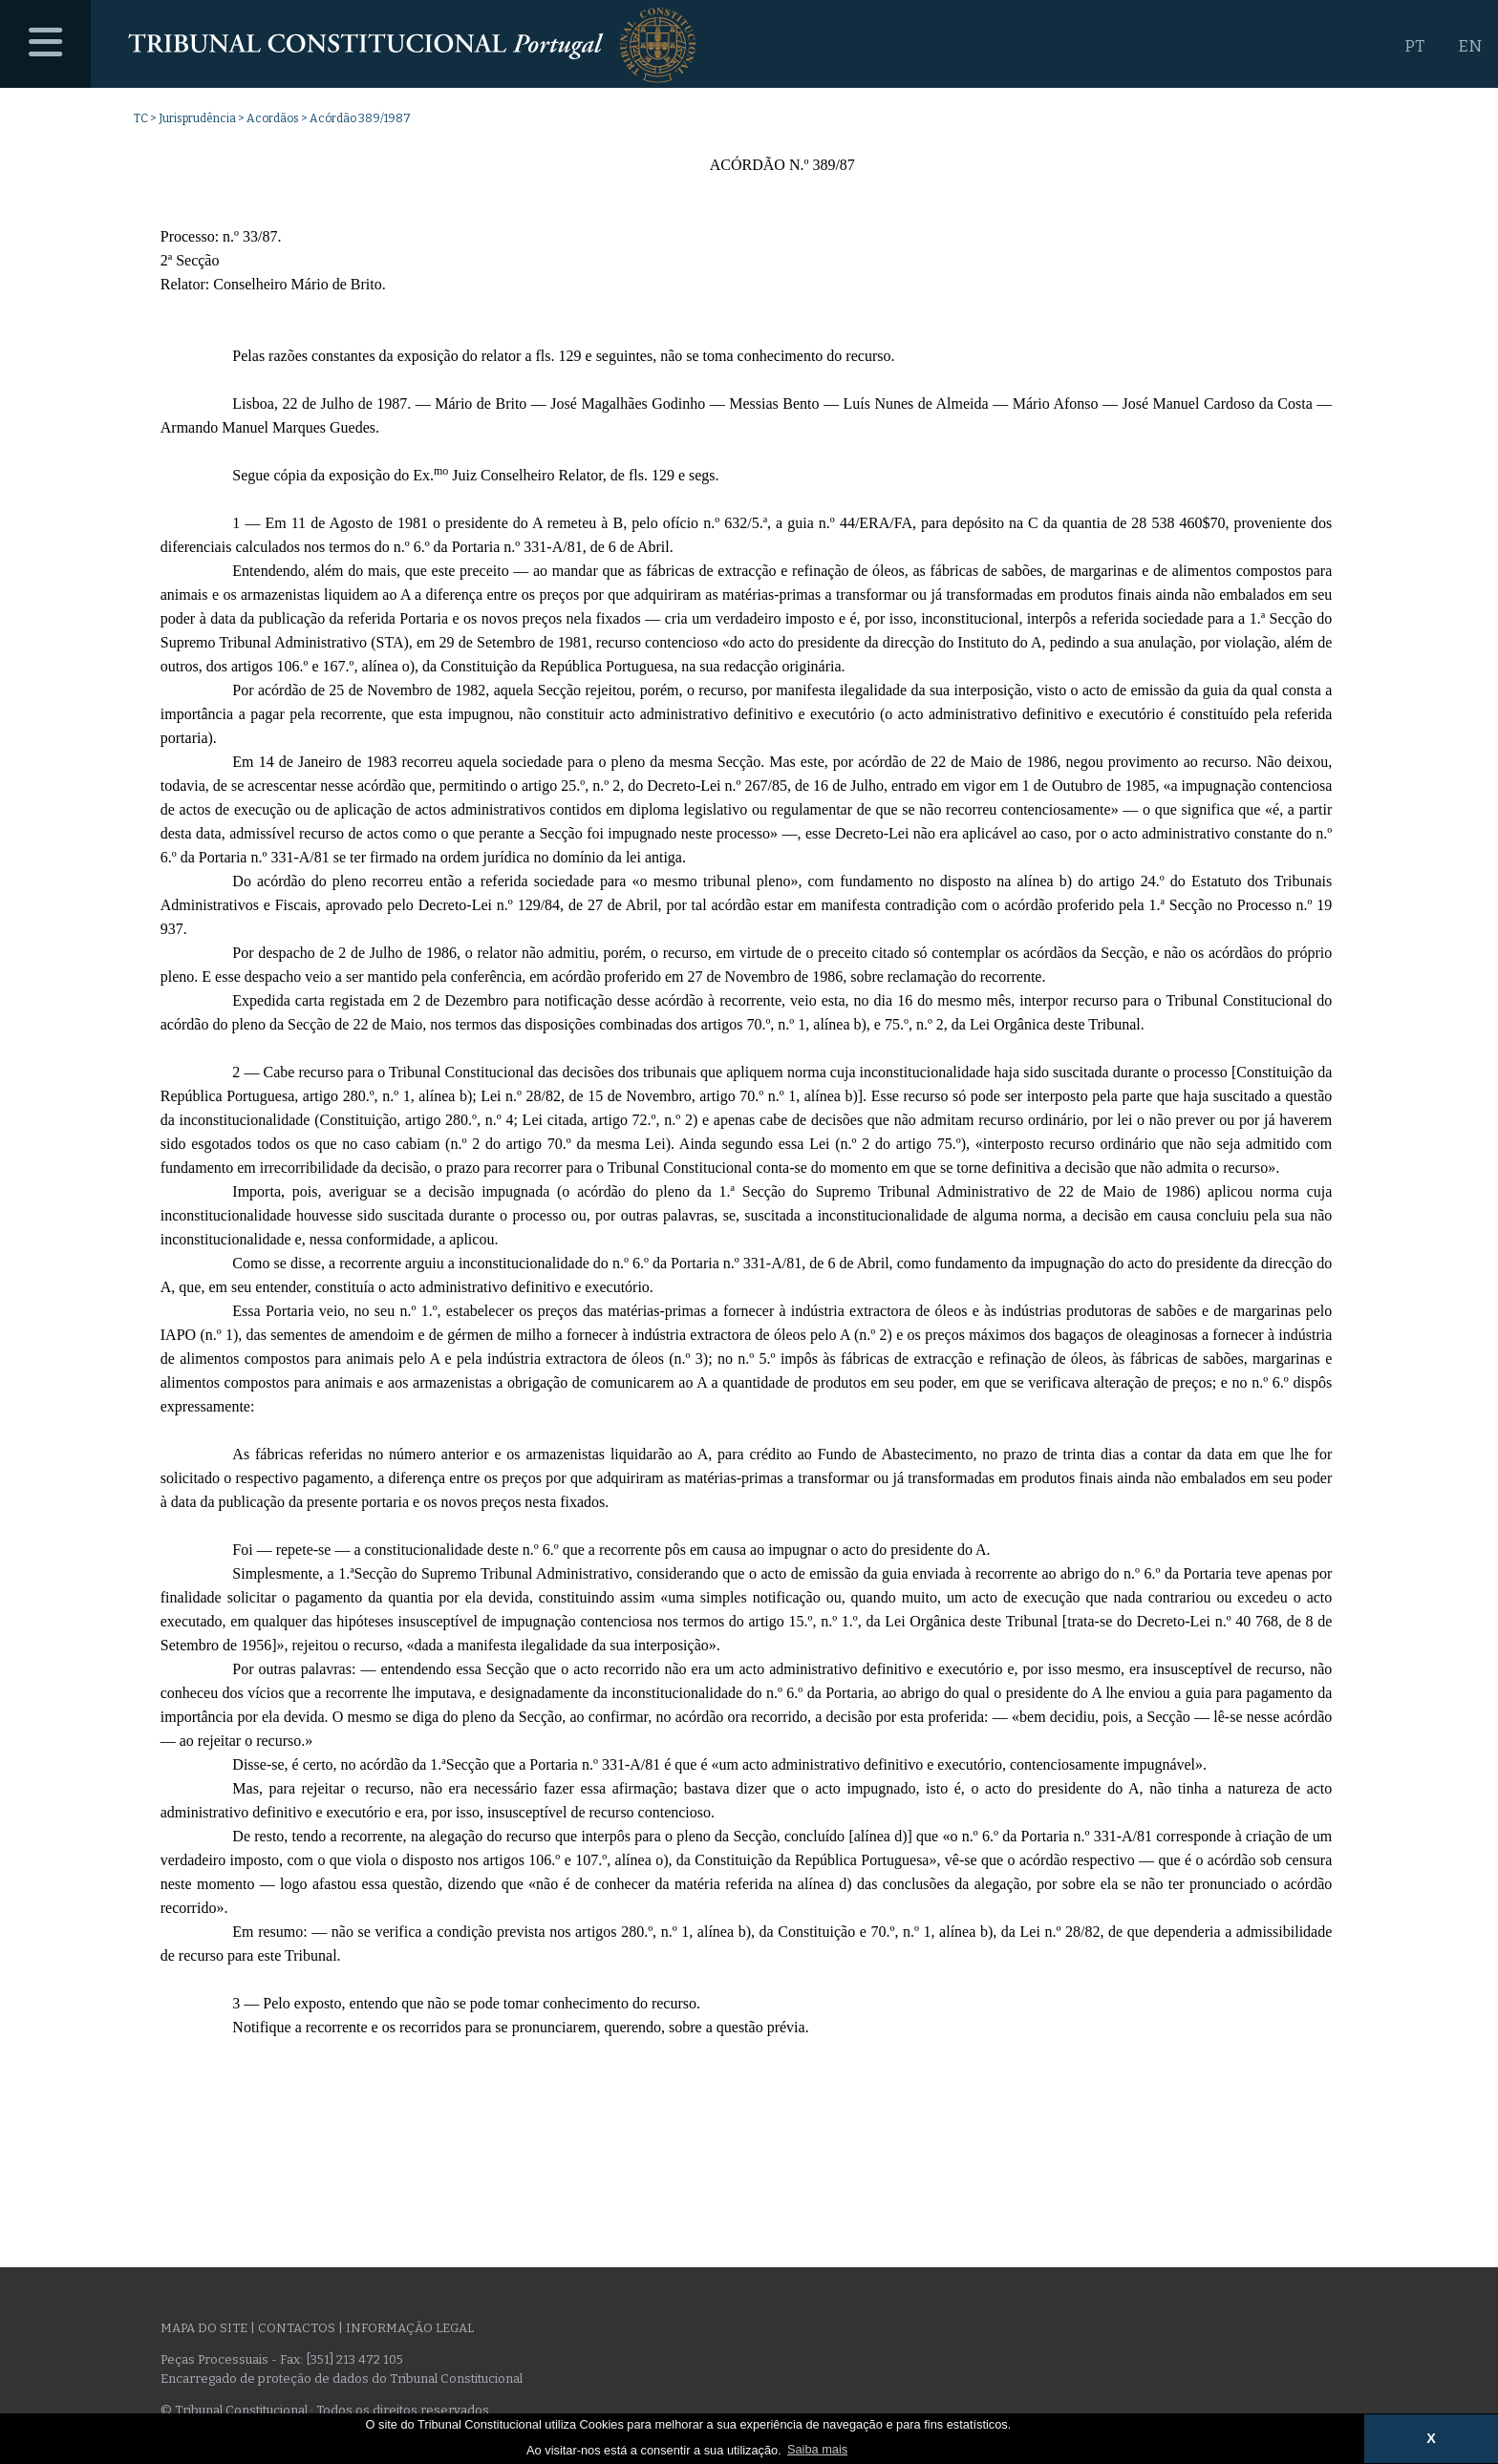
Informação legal (410, 2328)
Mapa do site (203, 2328)
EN (1470, 46)
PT (1414, 46)
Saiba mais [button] (817, 2449)
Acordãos (272, 118)
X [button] (1431, 2438)
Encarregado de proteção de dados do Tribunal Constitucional (341, 2378)
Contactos (296, 2328)
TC (141, 118)
